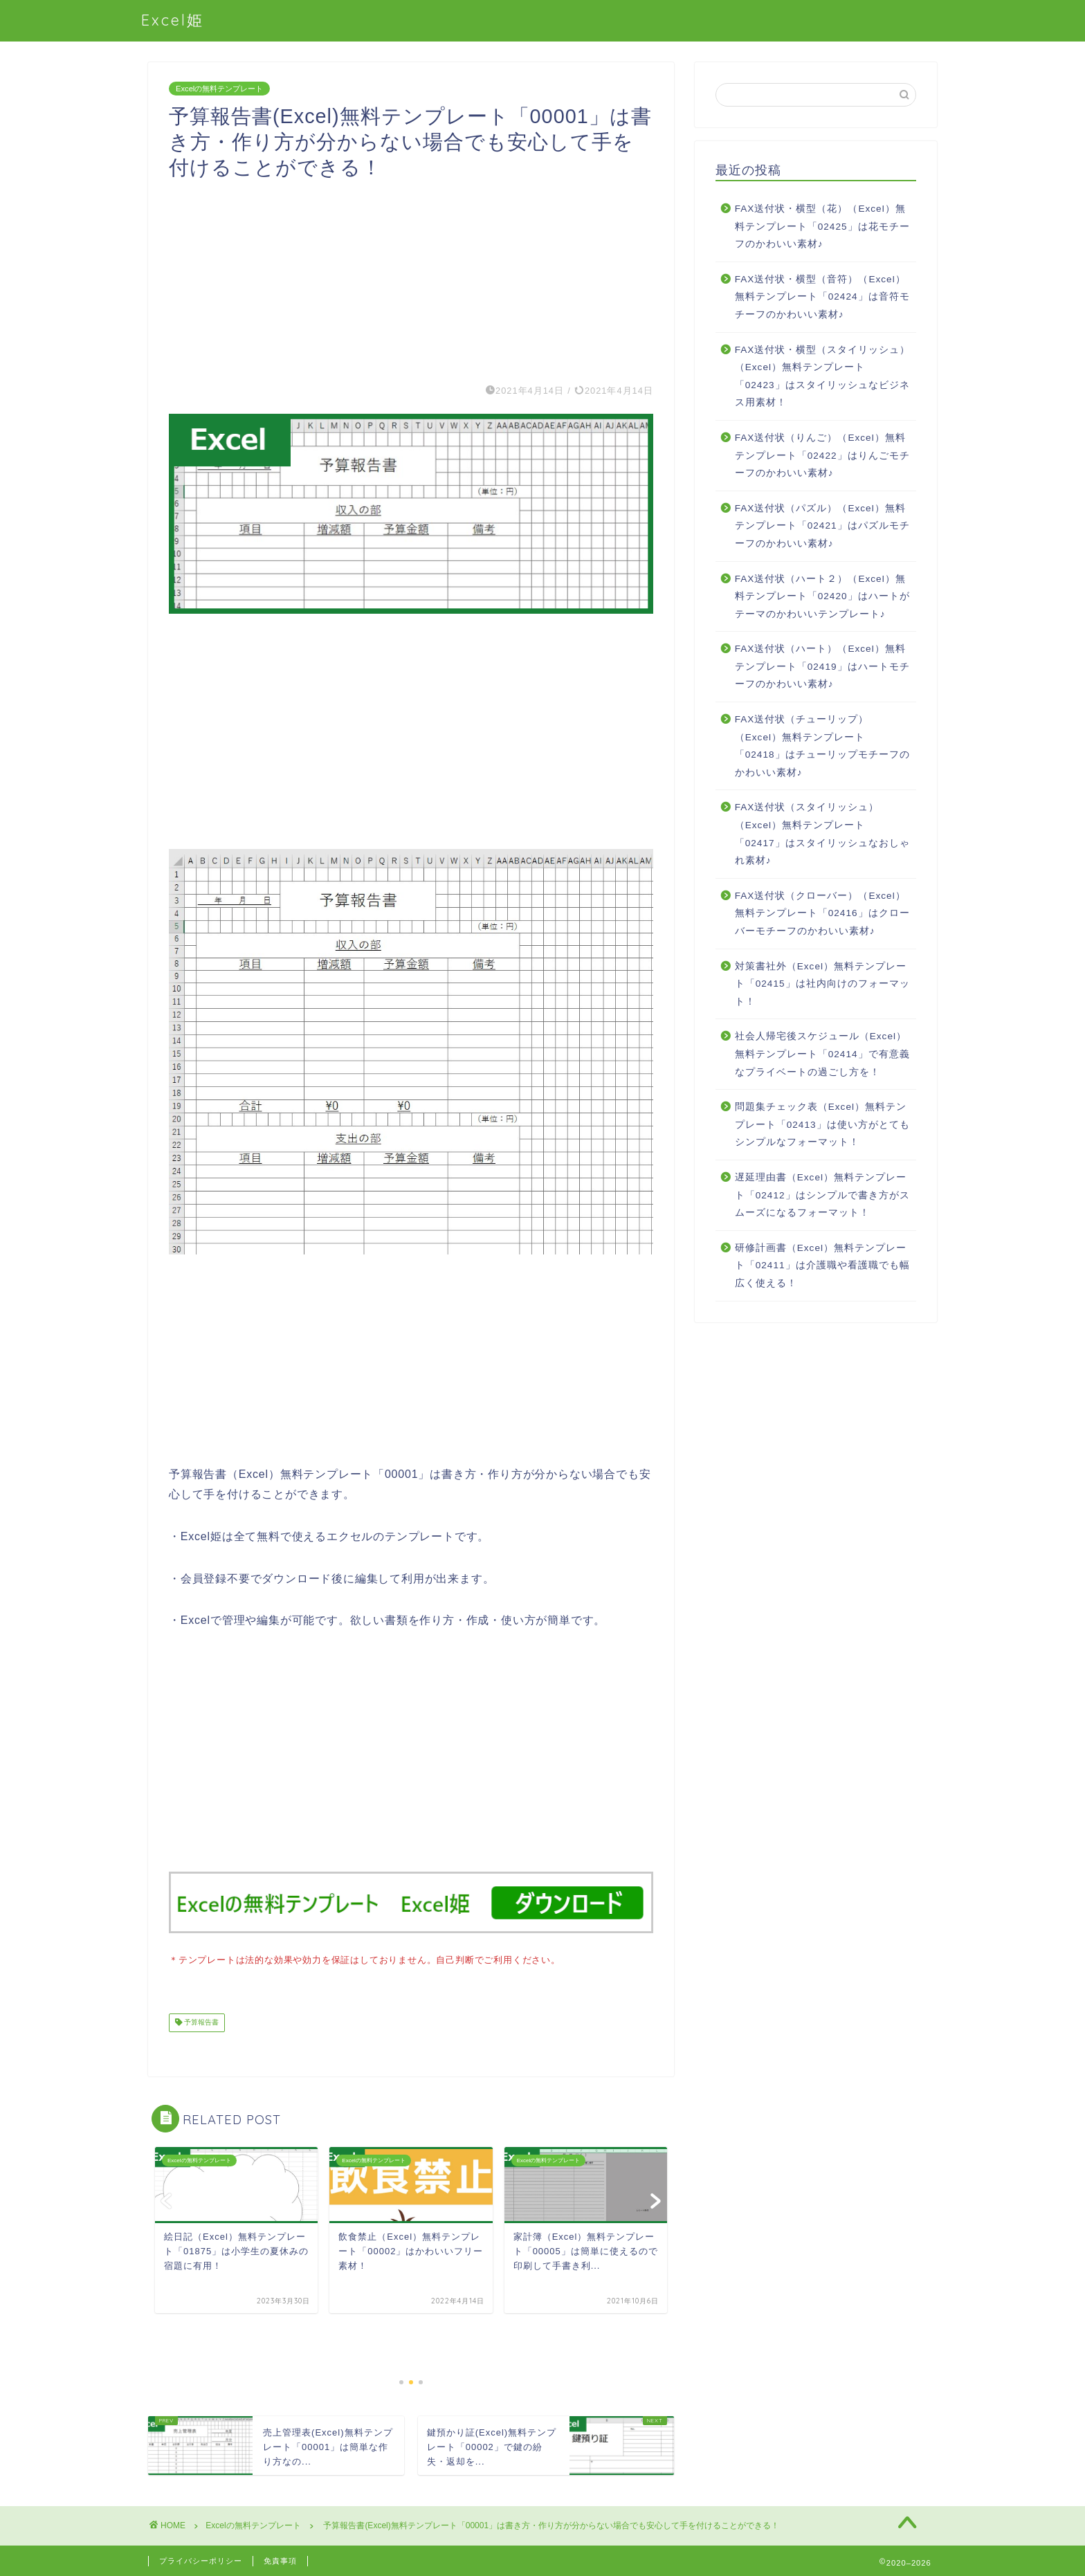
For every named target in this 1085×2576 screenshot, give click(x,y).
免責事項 (280, 2559)
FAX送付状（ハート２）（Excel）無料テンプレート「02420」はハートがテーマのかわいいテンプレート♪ (822, 596)
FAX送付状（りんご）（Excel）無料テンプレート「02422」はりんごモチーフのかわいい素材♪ (822, 455)
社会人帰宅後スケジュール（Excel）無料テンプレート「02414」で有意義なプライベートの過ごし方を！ (822, 1054)
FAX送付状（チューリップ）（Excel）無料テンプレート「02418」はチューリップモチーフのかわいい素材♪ (822, 746)
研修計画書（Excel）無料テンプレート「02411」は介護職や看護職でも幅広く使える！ (822, 1265)
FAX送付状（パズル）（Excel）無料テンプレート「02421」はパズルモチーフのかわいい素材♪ (822, 526)
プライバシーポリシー (200, 2559)
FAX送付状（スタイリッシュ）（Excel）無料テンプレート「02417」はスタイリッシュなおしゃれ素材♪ (822, 834)
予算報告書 (200, 2021)
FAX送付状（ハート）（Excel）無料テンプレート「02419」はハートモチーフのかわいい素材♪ (822, 666)
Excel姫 (172, 19)
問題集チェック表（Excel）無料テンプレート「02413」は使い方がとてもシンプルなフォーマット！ (822, 1124)
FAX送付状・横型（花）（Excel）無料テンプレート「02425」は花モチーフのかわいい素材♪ (822, 226)
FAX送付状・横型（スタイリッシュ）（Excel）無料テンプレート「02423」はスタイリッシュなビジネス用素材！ (823, 376)
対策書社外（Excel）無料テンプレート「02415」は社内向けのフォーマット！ (822, 984)
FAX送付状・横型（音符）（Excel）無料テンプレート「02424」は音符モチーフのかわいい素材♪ (822, 297)
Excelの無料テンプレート (219, 88)
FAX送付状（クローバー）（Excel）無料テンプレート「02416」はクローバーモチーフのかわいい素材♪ (822, 913)
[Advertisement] (411, 277)
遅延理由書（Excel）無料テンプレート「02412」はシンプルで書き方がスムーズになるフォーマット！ (822, 1195)
